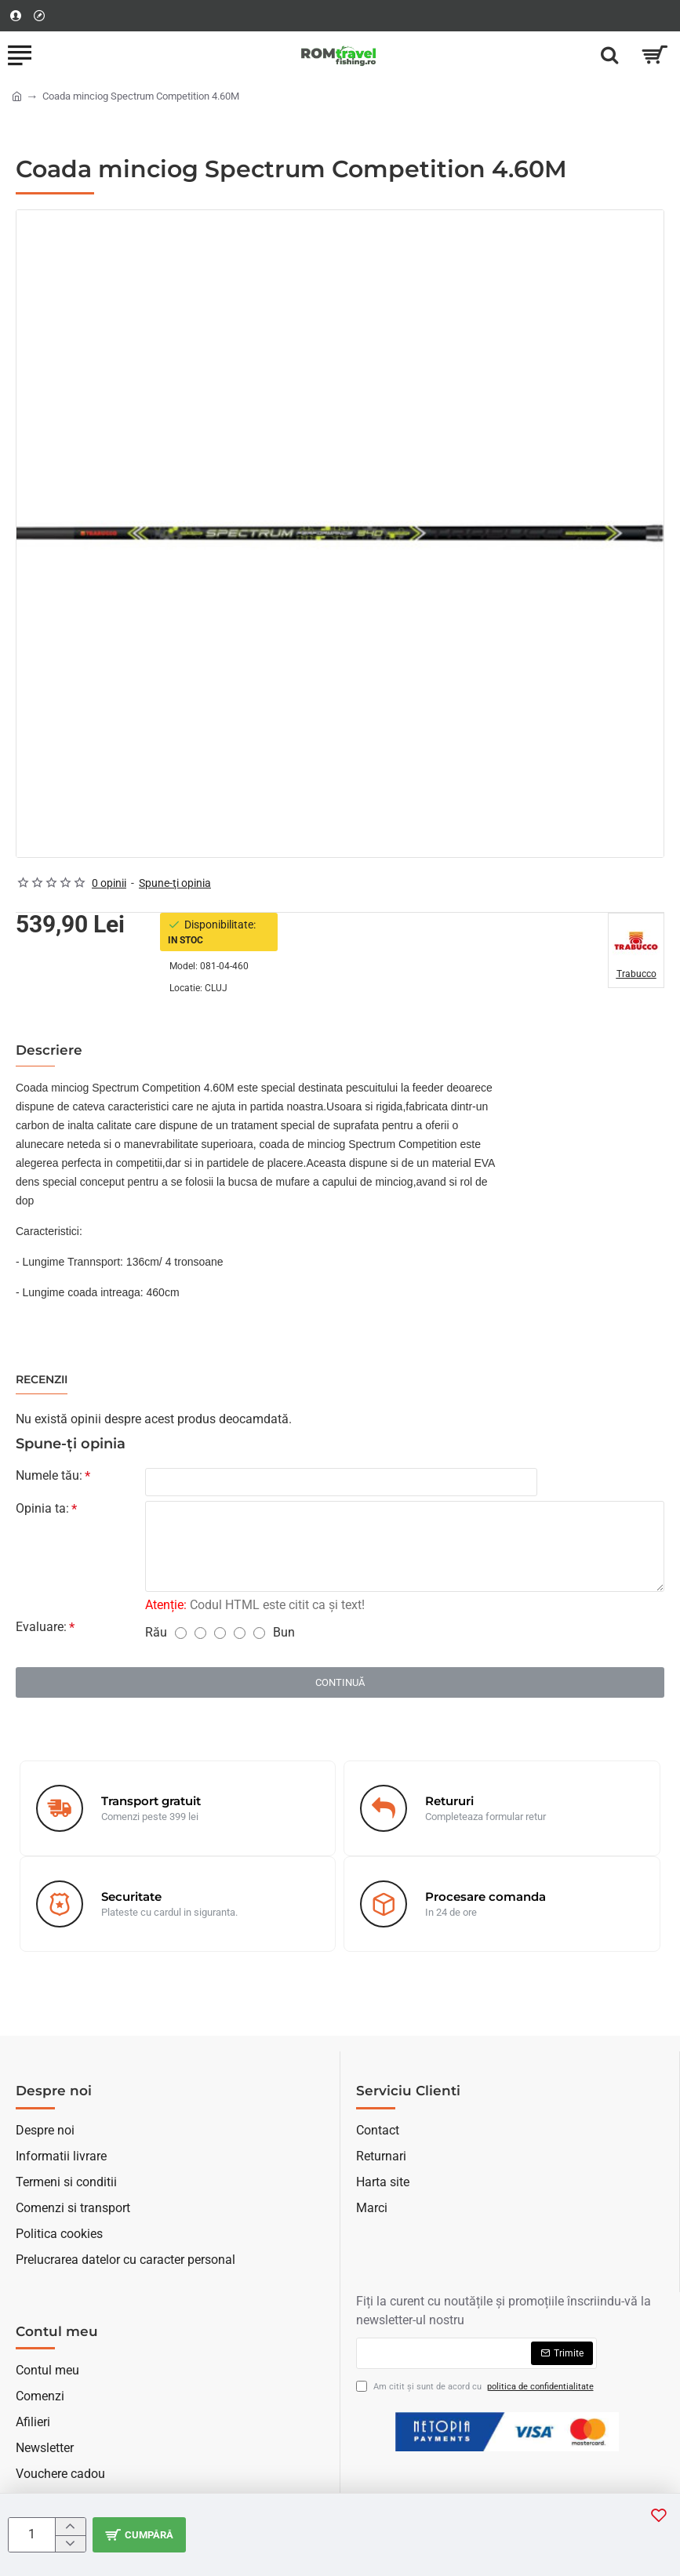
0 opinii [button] (109, 883)
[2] (200, 1634)
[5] (259, 1634)
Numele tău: (49, 1475)
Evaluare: (41, 1628)
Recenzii (41, 1379)
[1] (181, 1634)
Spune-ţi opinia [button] (175, 883)
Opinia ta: (42, 1509)
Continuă (340, 1684)
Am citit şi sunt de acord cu (476, 2387)
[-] (70, 2543)
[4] (239, 1634)
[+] (70, 2526)
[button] (141, 2534)
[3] (220, 1634)
